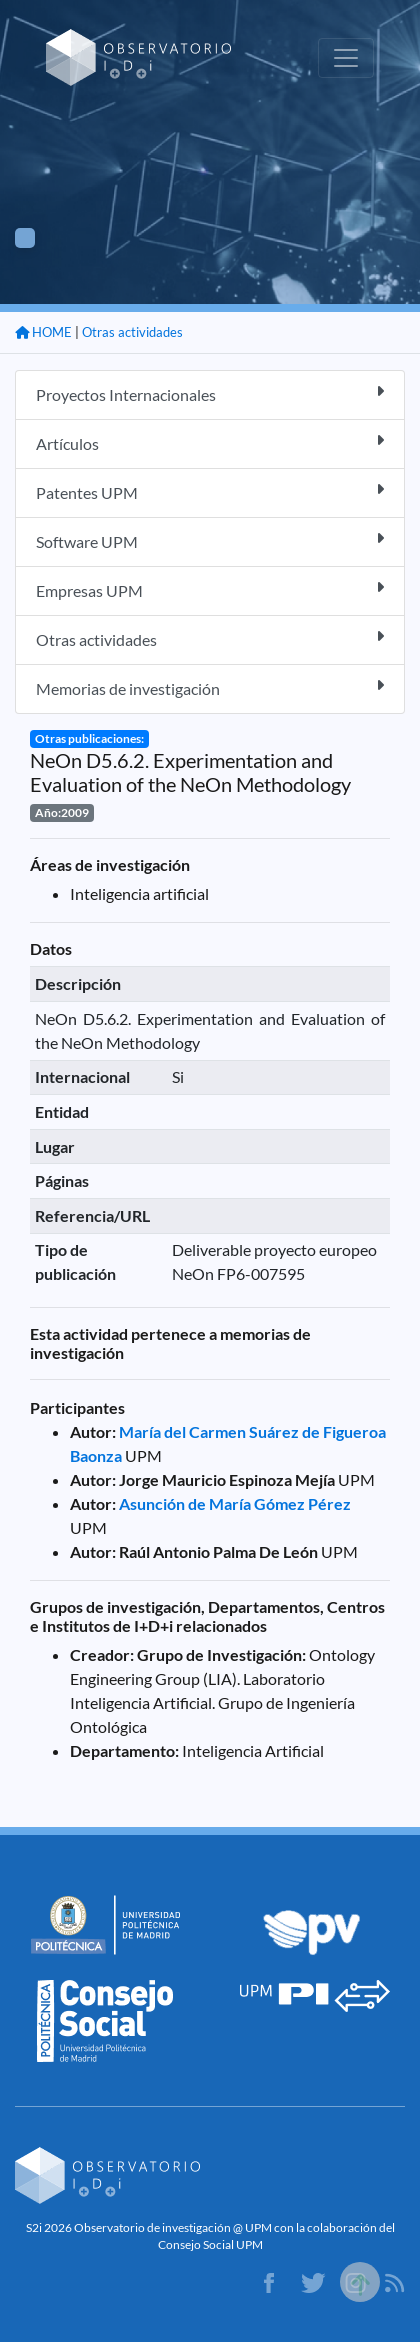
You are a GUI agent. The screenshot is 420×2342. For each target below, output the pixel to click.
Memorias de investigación (210, 687)
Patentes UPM (210, 491)
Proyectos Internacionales (210, 393)
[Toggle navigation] (346, 58)
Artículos (210, 442)
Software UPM (210, 540)
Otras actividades (132, 332)
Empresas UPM (210, 589)
